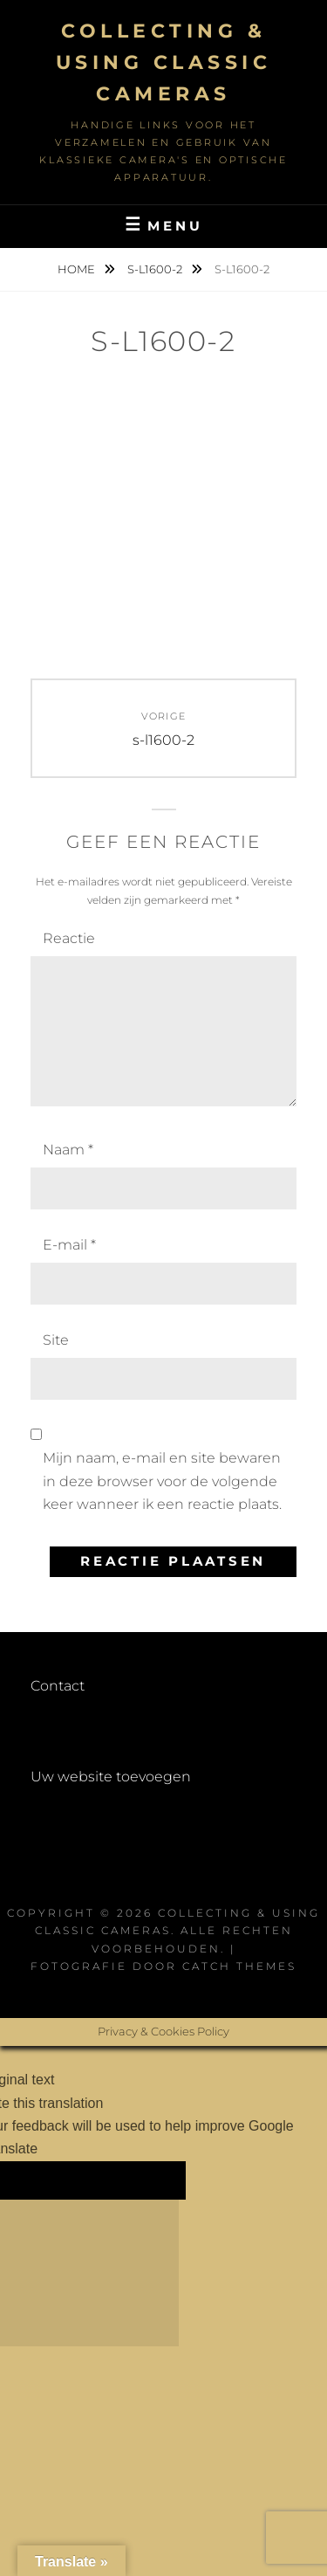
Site (56, 1340)
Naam (68, 1149)
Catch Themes (239, 1966)
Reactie (69, 938)
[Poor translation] (134, 2180)
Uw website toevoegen (111, 1776)
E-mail (69, 1244)
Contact (58, 1685)
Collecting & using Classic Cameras (164, 62)
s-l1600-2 (156, 269)
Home (78, 269)
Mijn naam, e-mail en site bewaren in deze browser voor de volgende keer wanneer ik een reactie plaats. (162, 1481)
